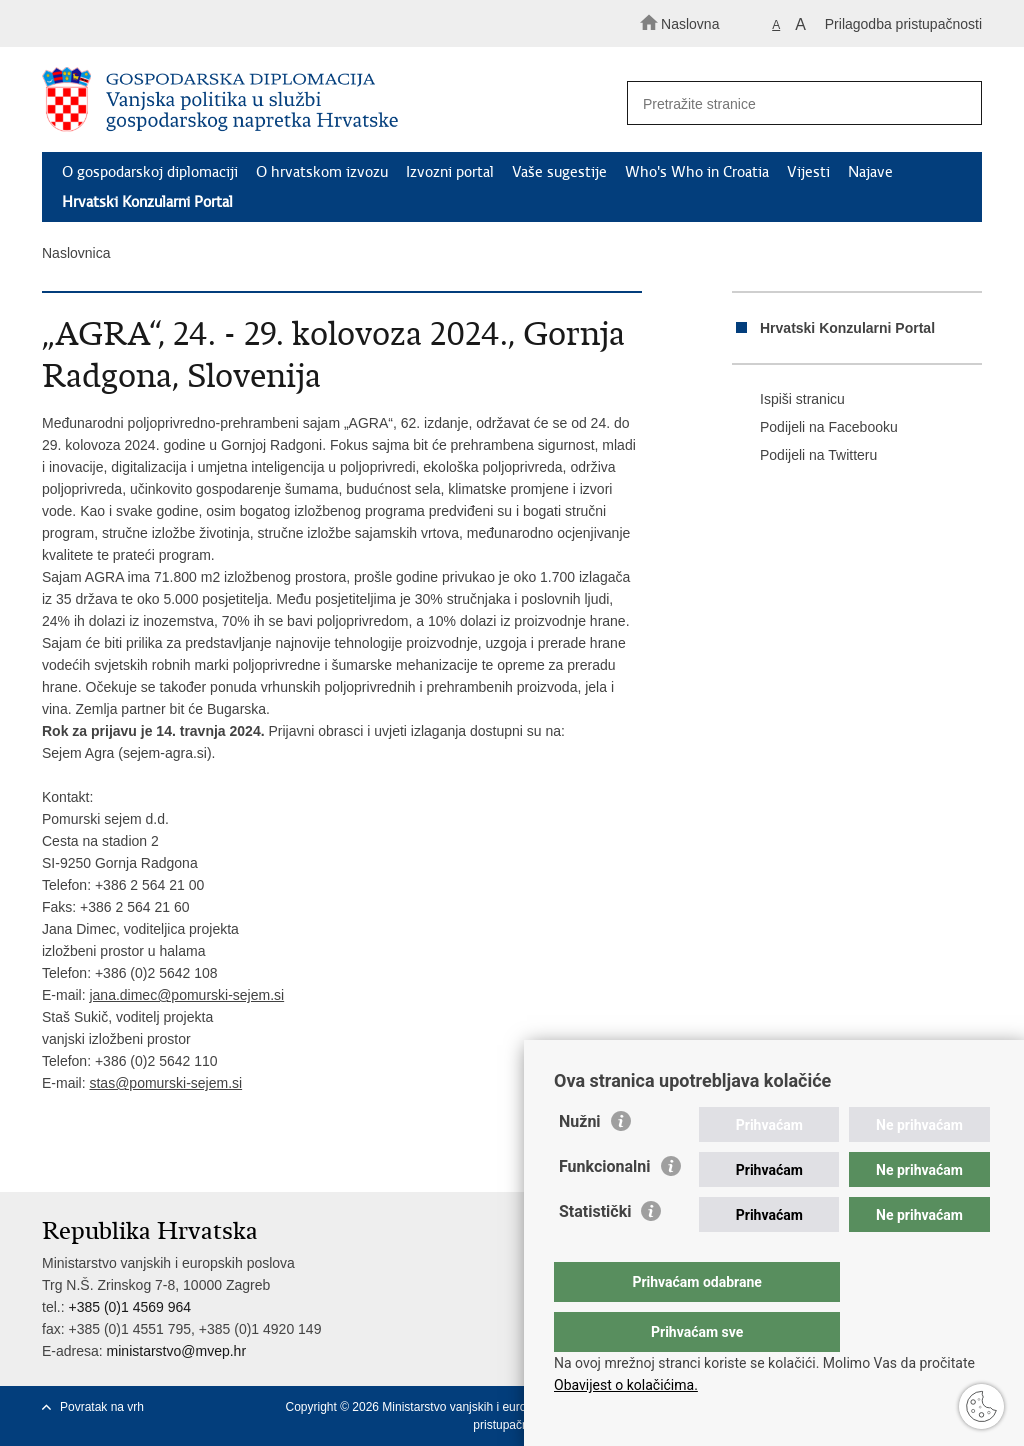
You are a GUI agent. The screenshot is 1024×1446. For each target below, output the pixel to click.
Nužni (580, 1161)
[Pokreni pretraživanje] (958, 104)
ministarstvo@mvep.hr (176, 1351)
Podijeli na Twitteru (804, 456)
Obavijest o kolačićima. (626, 1385)
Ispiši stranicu (788, 400)
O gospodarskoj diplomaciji (150, 172)
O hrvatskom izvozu (322, 172)
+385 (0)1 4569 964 (129, 1307)
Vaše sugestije (559, 172)
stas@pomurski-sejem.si (165, 1083)
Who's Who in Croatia (697, 172)
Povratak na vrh (102, 1407)
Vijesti (808, 172)
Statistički (595, 1251)
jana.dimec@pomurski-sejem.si (186, 995)
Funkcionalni (605, 1206)
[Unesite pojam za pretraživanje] (796, 103)
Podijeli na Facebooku (815, 428)
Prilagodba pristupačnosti (903, 24)
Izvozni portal (450, 172)
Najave (870, 172)
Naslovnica (76, 253)
